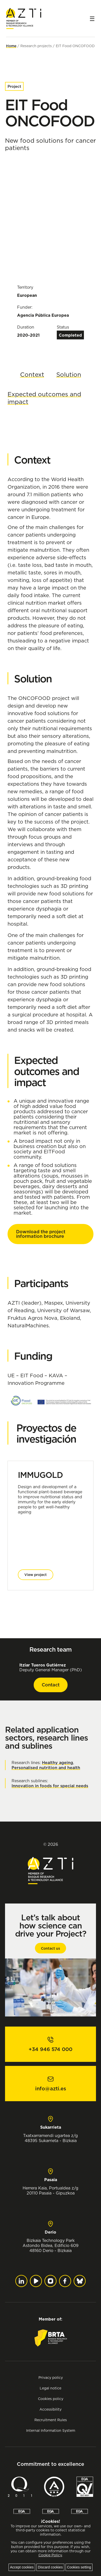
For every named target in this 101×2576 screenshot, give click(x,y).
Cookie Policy (50, 2555)
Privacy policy (50, 2377)
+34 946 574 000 (50, 2049)
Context (32, 374)
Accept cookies (22, 2567)
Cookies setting (79, 2567)
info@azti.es (50, 2088)
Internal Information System (50, 2430)
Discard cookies (50, 2567)
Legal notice (50, 2388)
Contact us (50, 1948)
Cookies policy (50, 2398)
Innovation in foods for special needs (50, 1785)
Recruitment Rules (50, 2420)
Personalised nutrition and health (46, 1767)
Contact (51, 1685)
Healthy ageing (57, 1762)
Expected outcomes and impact (44, 397)
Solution (68, 374)
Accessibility (50, 2409)
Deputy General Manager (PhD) (50, 1667)
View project (35, 1574)
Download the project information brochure (40, 1234)
